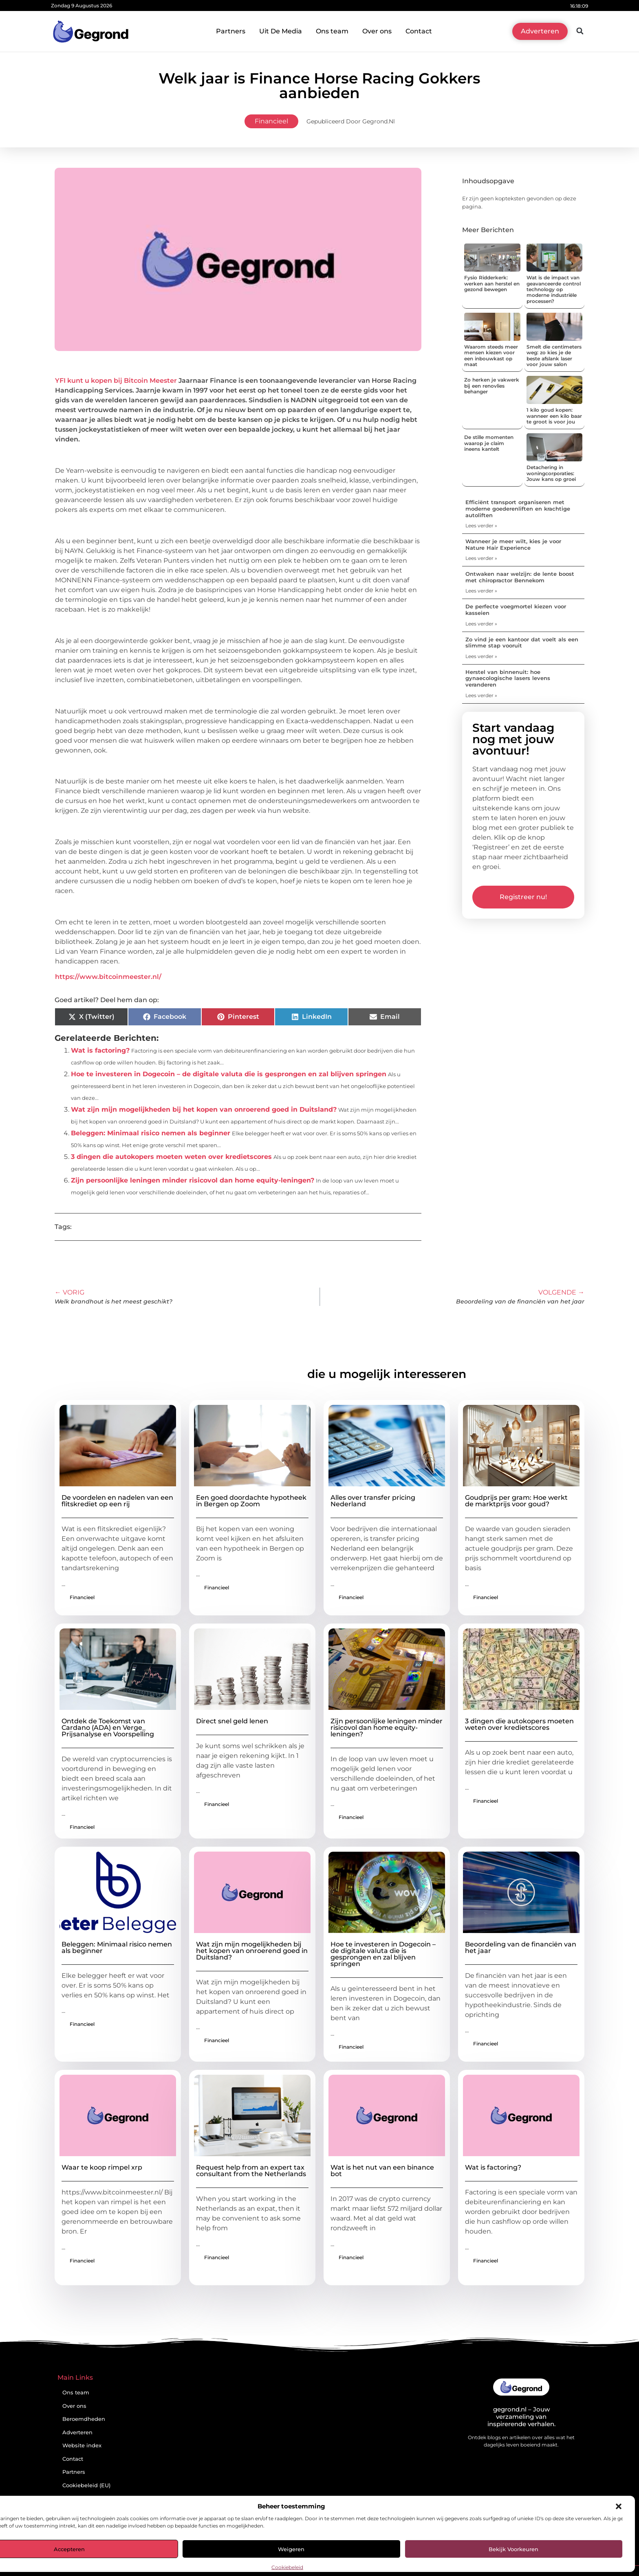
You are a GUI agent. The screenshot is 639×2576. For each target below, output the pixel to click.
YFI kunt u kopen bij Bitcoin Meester (116, 380)
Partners (230, 31)
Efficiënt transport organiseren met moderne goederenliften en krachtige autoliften (517, 508)
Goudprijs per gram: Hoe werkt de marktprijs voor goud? (516, 1501)
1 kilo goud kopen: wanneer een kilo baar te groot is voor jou (554, 416)
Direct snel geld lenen (232, 1721)
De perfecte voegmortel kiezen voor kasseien (515, 609)
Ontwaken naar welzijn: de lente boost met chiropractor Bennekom (519, 577)
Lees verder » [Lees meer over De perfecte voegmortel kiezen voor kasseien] (481, 624)
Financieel (271, 121)
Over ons (377, 31)
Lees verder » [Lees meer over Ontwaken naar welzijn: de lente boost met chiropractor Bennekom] (481, 591)
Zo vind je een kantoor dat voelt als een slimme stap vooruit (521, 642)
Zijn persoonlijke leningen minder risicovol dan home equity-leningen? (192, 1180)
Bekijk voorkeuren (513, 2549)
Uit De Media (280, 31)
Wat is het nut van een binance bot (382, 2170)
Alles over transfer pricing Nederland (373, 1501)
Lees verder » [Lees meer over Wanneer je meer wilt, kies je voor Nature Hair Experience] (481, 558)
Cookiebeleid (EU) (86, 2485)
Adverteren (77, 2432)
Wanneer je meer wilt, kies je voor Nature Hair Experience (513, 544)
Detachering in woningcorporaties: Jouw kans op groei (551, 473)
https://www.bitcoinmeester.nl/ (108, 977)
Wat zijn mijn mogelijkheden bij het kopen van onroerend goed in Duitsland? (204, 1109)
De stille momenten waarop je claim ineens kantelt (488, 443)
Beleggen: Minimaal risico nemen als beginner (150, 1133)
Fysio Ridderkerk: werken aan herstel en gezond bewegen (492, 283)
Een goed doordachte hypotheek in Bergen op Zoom (251, 1501)
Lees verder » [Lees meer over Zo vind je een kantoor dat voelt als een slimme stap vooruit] (481, 656)
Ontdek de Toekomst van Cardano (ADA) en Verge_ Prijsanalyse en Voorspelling (108, 1727)
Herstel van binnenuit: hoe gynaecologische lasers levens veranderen (507, 678)
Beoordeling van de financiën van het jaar (520, 1947)
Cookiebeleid (287, 2567)
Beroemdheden (83, 2419)
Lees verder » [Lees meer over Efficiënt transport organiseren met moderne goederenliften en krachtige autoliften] (481, 525)
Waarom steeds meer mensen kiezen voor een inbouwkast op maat (491, 355)
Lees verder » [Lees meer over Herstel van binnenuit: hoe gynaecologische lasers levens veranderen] (481, 695)
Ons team (332, 31)
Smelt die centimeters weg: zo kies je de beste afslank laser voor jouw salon (554, 355)
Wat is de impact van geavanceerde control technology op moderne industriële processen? (554, 289)
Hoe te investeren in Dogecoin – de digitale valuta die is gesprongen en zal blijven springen (228, 1074)
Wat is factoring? (100, 1050)
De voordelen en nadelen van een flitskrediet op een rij (117, 1501)
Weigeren (291, 2549)
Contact (418, 31)
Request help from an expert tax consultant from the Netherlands (251, 2170)
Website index (81, 2445)
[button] (619, 2506)
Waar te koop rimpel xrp (102, 2167)
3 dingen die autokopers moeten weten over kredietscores (171, 1157)
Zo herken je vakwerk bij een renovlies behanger (491, 386)
